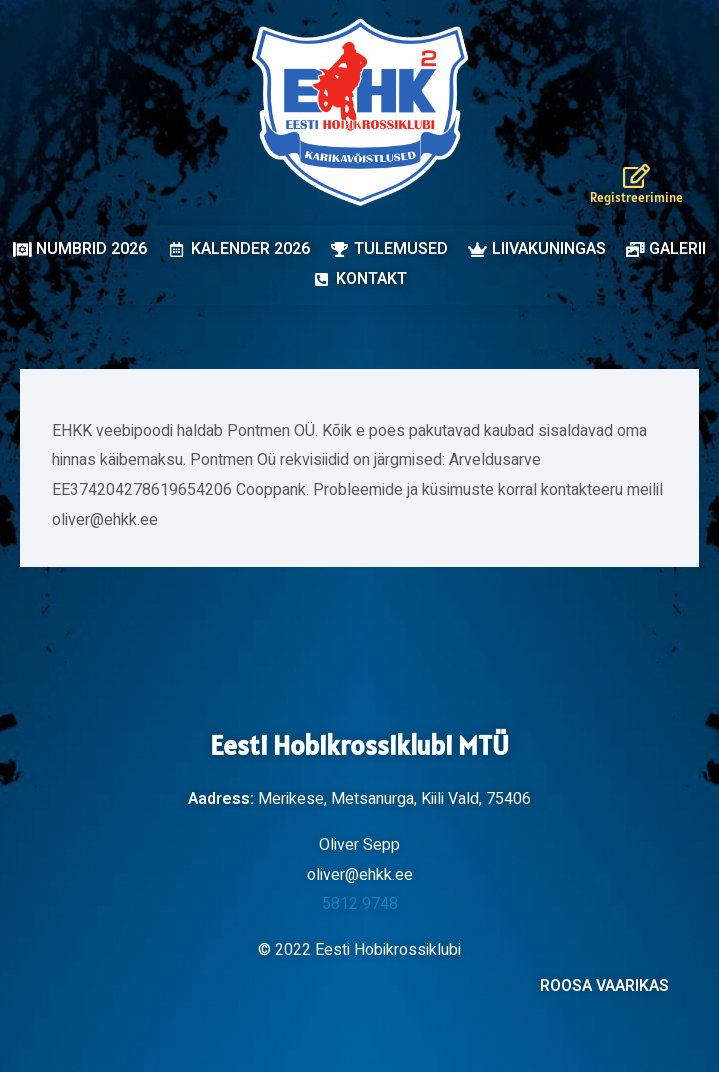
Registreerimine (636, 197)
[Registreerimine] (637, 176)
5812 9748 (360, 904)
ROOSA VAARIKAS (604, 986)
